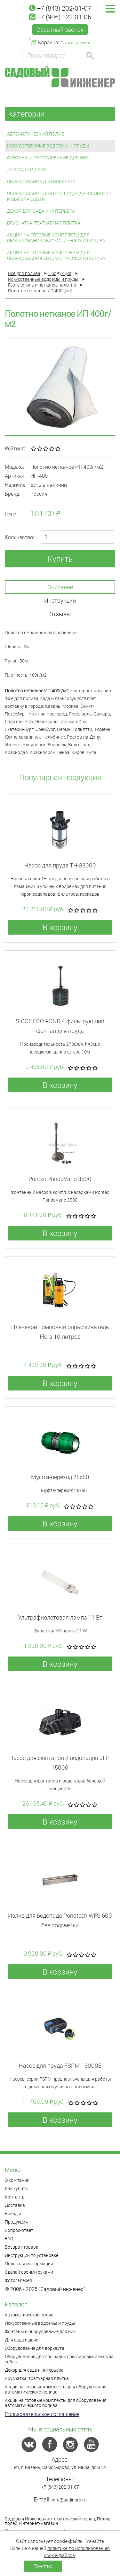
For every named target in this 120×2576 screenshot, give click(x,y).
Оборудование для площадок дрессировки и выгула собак (59, 196)
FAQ (9, 2238)
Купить (60, 559)
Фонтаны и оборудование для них (48, 158)
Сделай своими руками (29, 2272)
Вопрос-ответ (19, 2230)
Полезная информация (29, 2264)
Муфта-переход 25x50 (60, 1477)
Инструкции (60, 600)
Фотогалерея (18, 2280)
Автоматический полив (35, 134)
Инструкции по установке (31, 2255)
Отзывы (60, 614)
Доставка (15, 2205)
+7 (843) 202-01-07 (60, 8)
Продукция (16, 2222)
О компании (17, 2180)
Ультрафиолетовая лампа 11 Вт (60, 1617)
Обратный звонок (60, 29)
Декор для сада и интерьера (41, 211)
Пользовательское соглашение (42, 2414)
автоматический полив (71, 2519)
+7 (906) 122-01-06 (60, 16)
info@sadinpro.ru (69, 2500)
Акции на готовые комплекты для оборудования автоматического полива (56, 238)
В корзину (60, 927)
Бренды (13, 2213)
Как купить (16, 2188)
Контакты (15, 2197)
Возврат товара (21, 2247)
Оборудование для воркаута (41, 181)
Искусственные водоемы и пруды (48, 146)
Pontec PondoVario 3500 (60, 1179)
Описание (60, 587)
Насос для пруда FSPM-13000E (60, 2065)
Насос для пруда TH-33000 (60, 865)
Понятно (43, 2566)
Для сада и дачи (26, 169)
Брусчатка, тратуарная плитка (44, 223)
